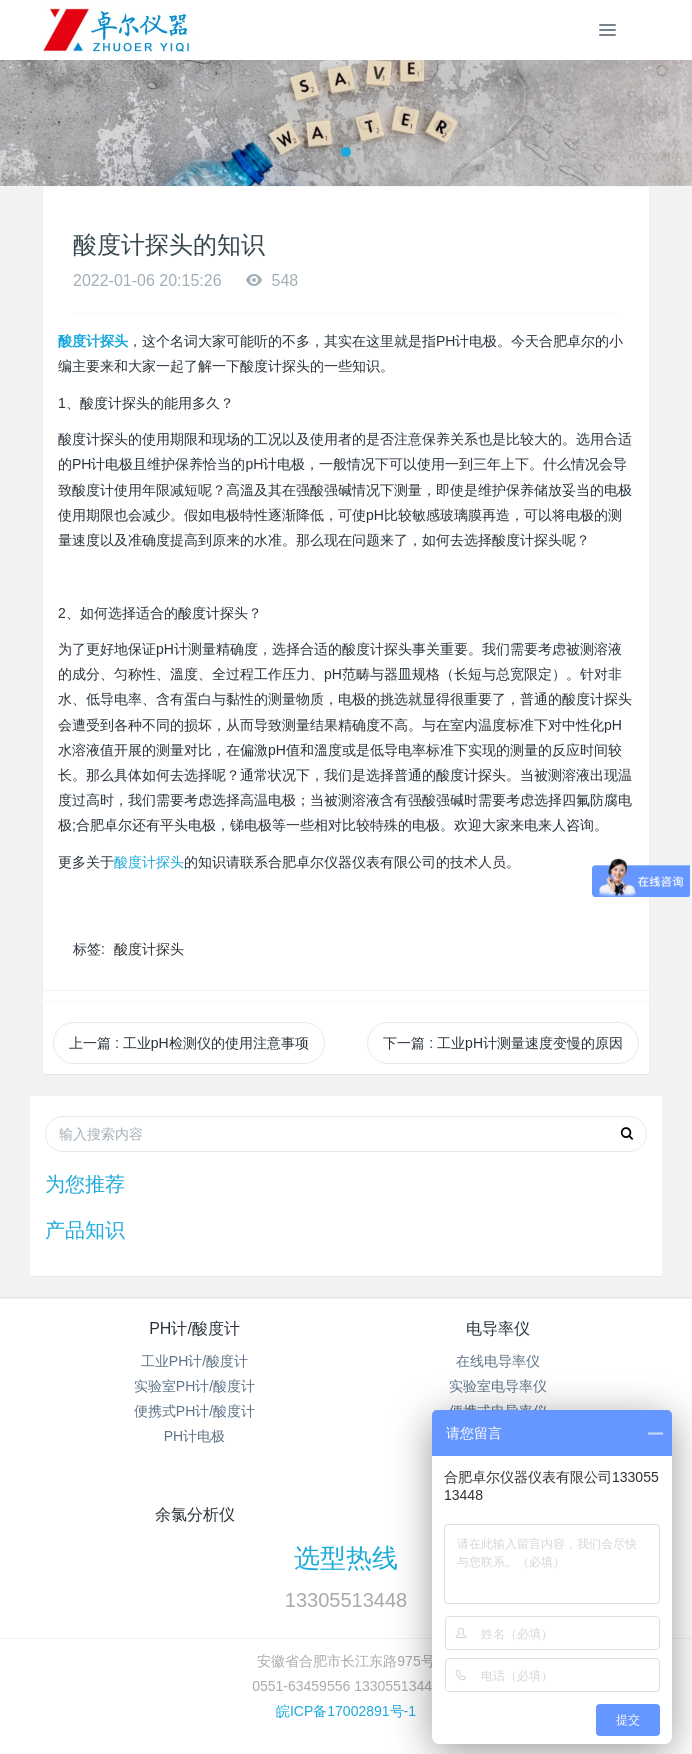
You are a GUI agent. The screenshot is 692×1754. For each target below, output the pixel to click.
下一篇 (503, 1043)
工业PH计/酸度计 (194, 1361)
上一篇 (189, 1043)
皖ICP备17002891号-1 (346, 1711)
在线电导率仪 (498, 1361)
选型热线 (346, 1558)
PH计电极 (194, 1436)
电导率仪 (498, 1328)
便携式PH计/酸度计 (194, 1411)
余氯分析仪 (195, 1514)
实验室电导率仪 (498, 1386)
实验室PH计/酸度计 (194, 1386)
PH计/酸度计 (194, 1328)
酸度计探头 (149, 862)
